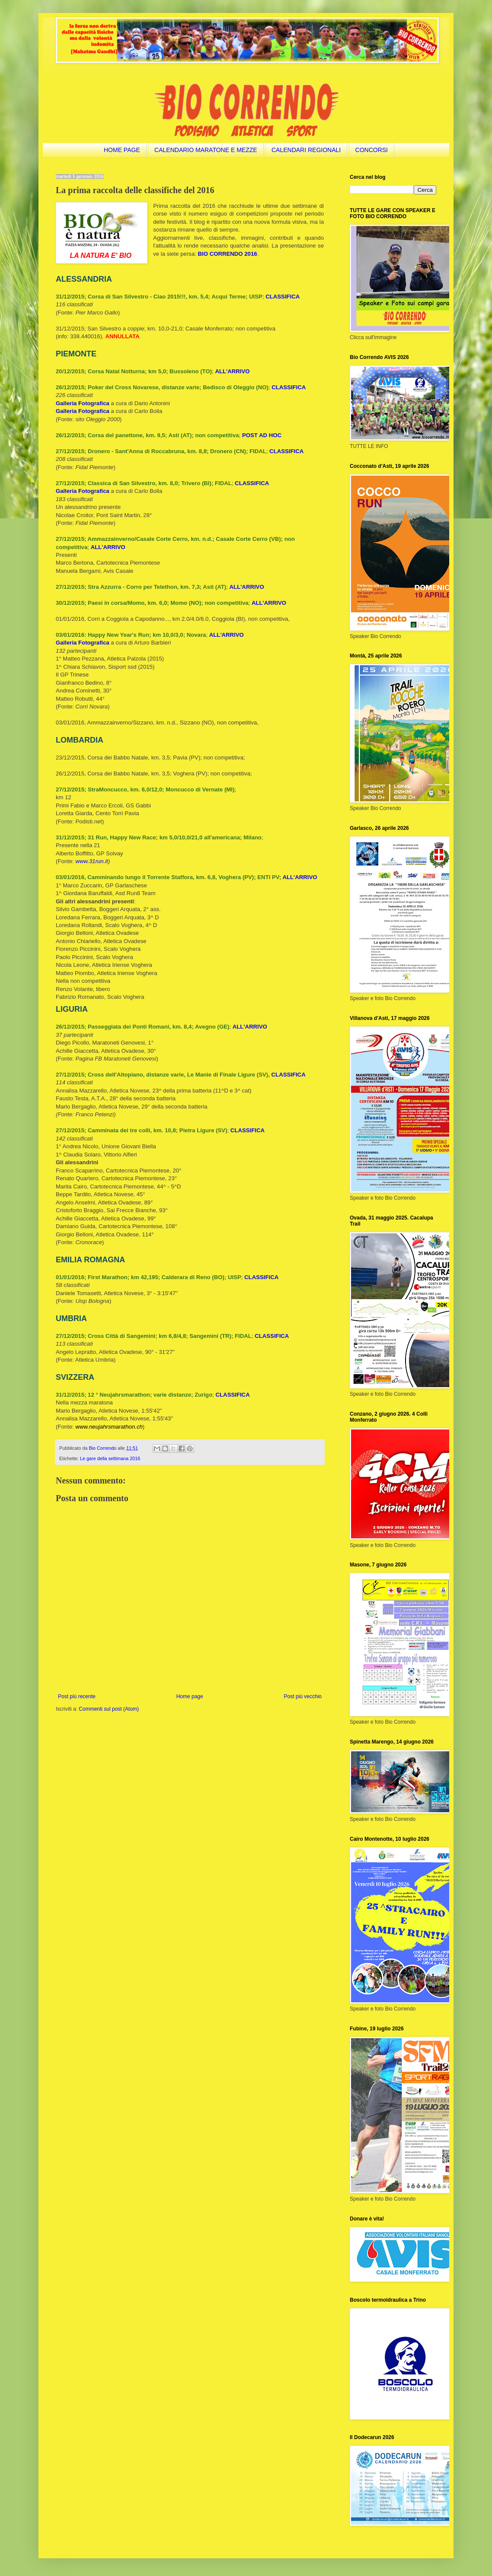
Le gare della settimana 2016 (110, 1458)
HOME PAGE (122, 149)
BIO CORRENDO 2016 (227, 254)
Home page (189, 1696)
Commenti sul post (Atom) (109, 1709)
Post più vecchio (303, 1696)
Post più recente (77, 1696)
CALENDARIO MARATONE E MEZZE (205, 149)
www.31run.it (91, 861)
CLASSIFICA (282, 296)
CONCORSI (371, 149)
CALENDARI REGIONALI (306, 149)
